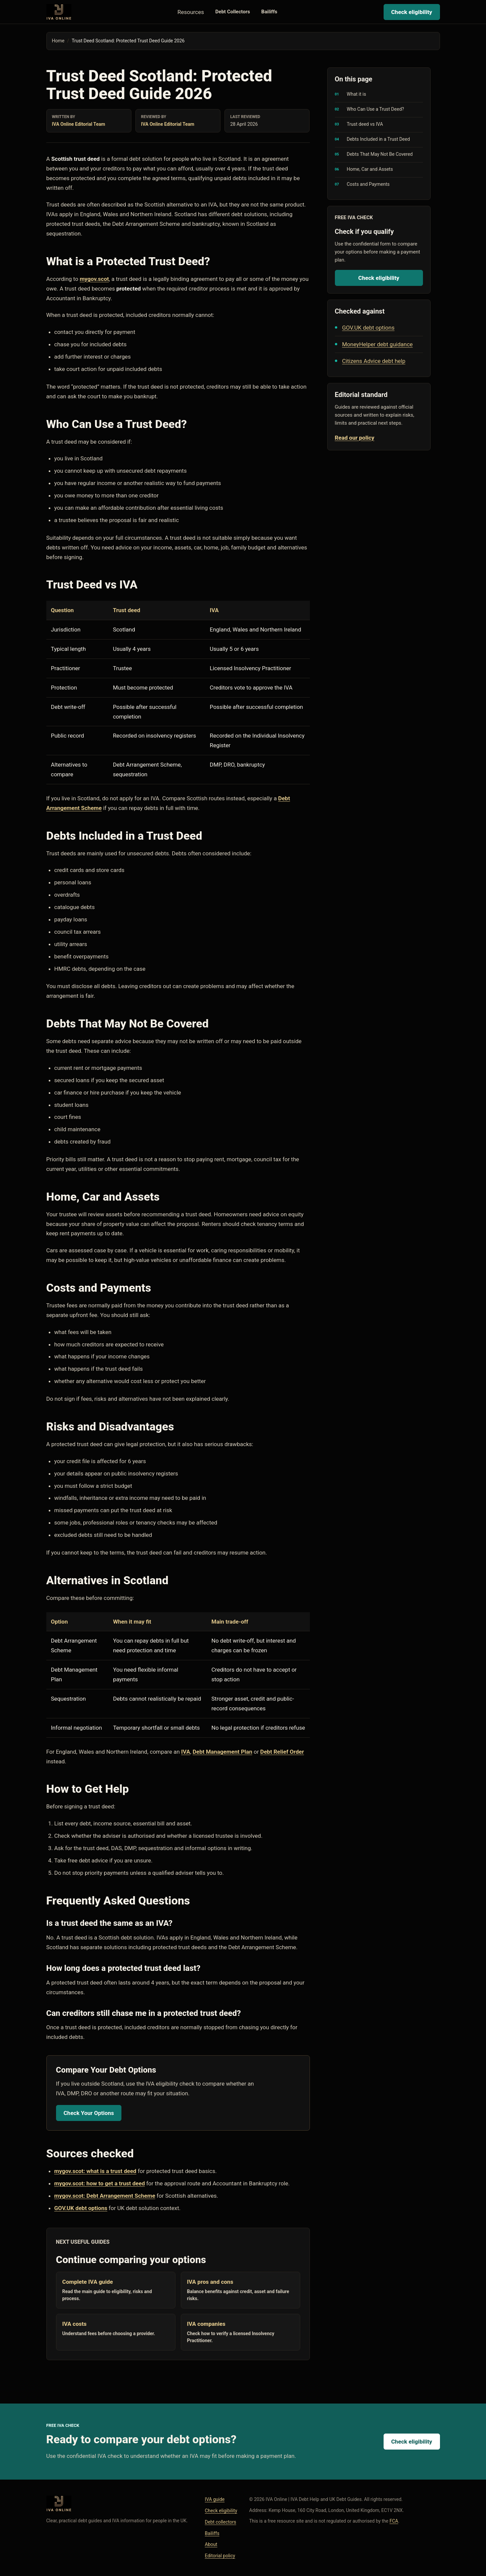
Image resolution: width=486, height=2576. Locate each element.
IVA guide (214, 2499)
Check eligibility (411, 12)
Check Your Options (89, 2113)
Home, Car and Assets (370, 169)
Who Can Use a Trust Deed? (375, 109)
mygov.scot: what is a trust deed (95, 2171)
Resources (190, 12)
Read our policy (355, 437)
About (211, 2544)
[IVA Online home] (58, 12)
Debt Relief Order (282, 1751)
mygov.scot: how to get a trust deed (99, 2183)
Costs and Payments (368, 184)
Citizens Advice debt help (374, 361)
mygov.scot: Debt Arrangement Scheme (104, 2195)
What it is (356, 94)
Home (58, 40)
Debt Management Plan (222, 1751)
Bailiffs (269, 12)
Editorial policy (220, 2555)
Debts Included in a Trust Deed (378, 139)
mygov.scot (94, 279)
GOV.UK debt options (80, 2208)
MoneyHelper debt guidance (377, 344)
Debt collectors (220, 2522)
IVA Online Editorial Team (78, 124)
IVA (185, 1751)
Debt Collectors (232, 12)
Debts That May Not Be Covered (380, 154)
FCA (394, 2521)
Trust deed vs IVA (365, 124)
